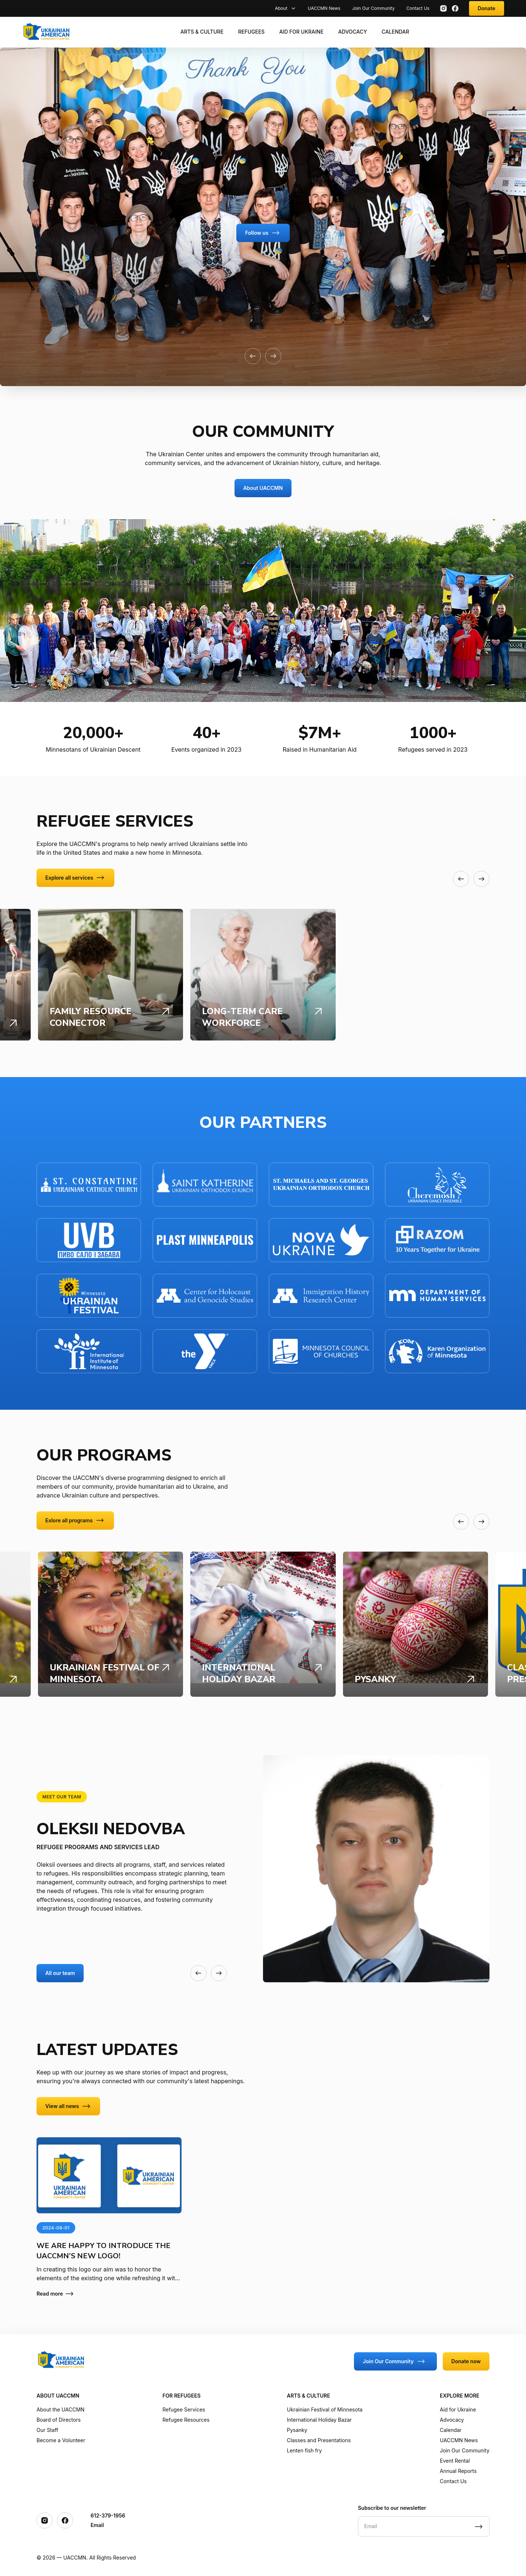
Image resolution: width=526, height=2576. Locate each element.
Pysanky (297, 2430)
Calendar (395, 32)
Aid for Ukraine (301, 32)
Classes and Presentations (319, 2440)
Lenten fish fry (304, 2450)
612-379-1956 (108, 2515)
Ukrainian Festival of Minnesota (324, 2409)
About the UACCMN (60, 2409)
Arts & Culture (202, 32)
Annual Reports (458, 2471)
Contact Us (417, 8)
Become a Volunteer (61, 2440)
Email (97, 2525)
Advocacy (352, 32)
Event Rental (455, 2461)
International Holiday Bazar (319, 2420)
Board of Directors (59, 2420)
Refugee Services (184, 2409)
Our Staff (47, 2430)
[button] (253, 356)
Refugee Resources (186, 2420)
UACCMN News (324, 8)
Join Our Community (373, 8)
